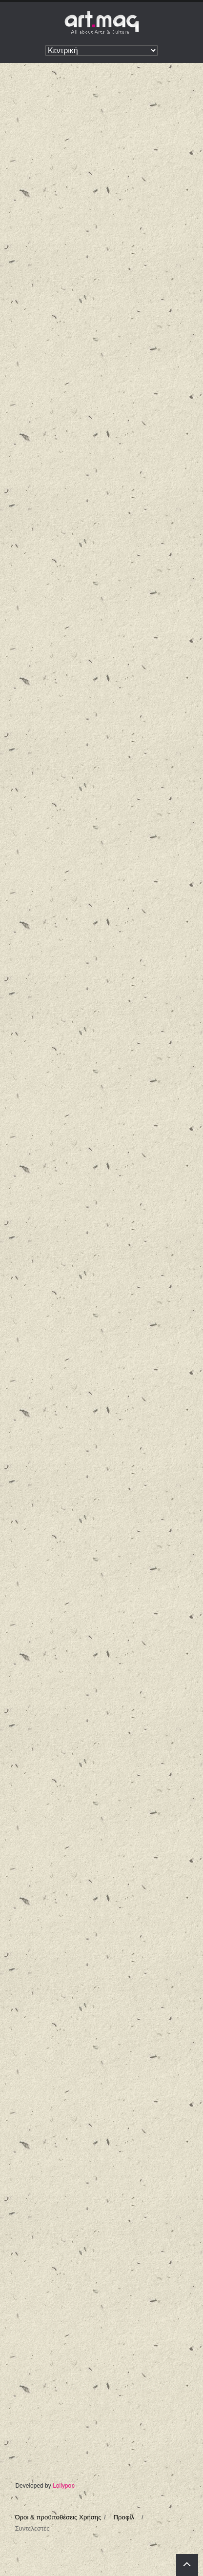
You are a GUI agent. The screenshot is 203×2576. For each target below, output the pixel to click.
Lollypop (64, 2485)
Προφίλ (124, 2517)
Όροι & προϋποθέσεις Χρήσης (58, 2517)
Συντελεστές (32, 2528)
